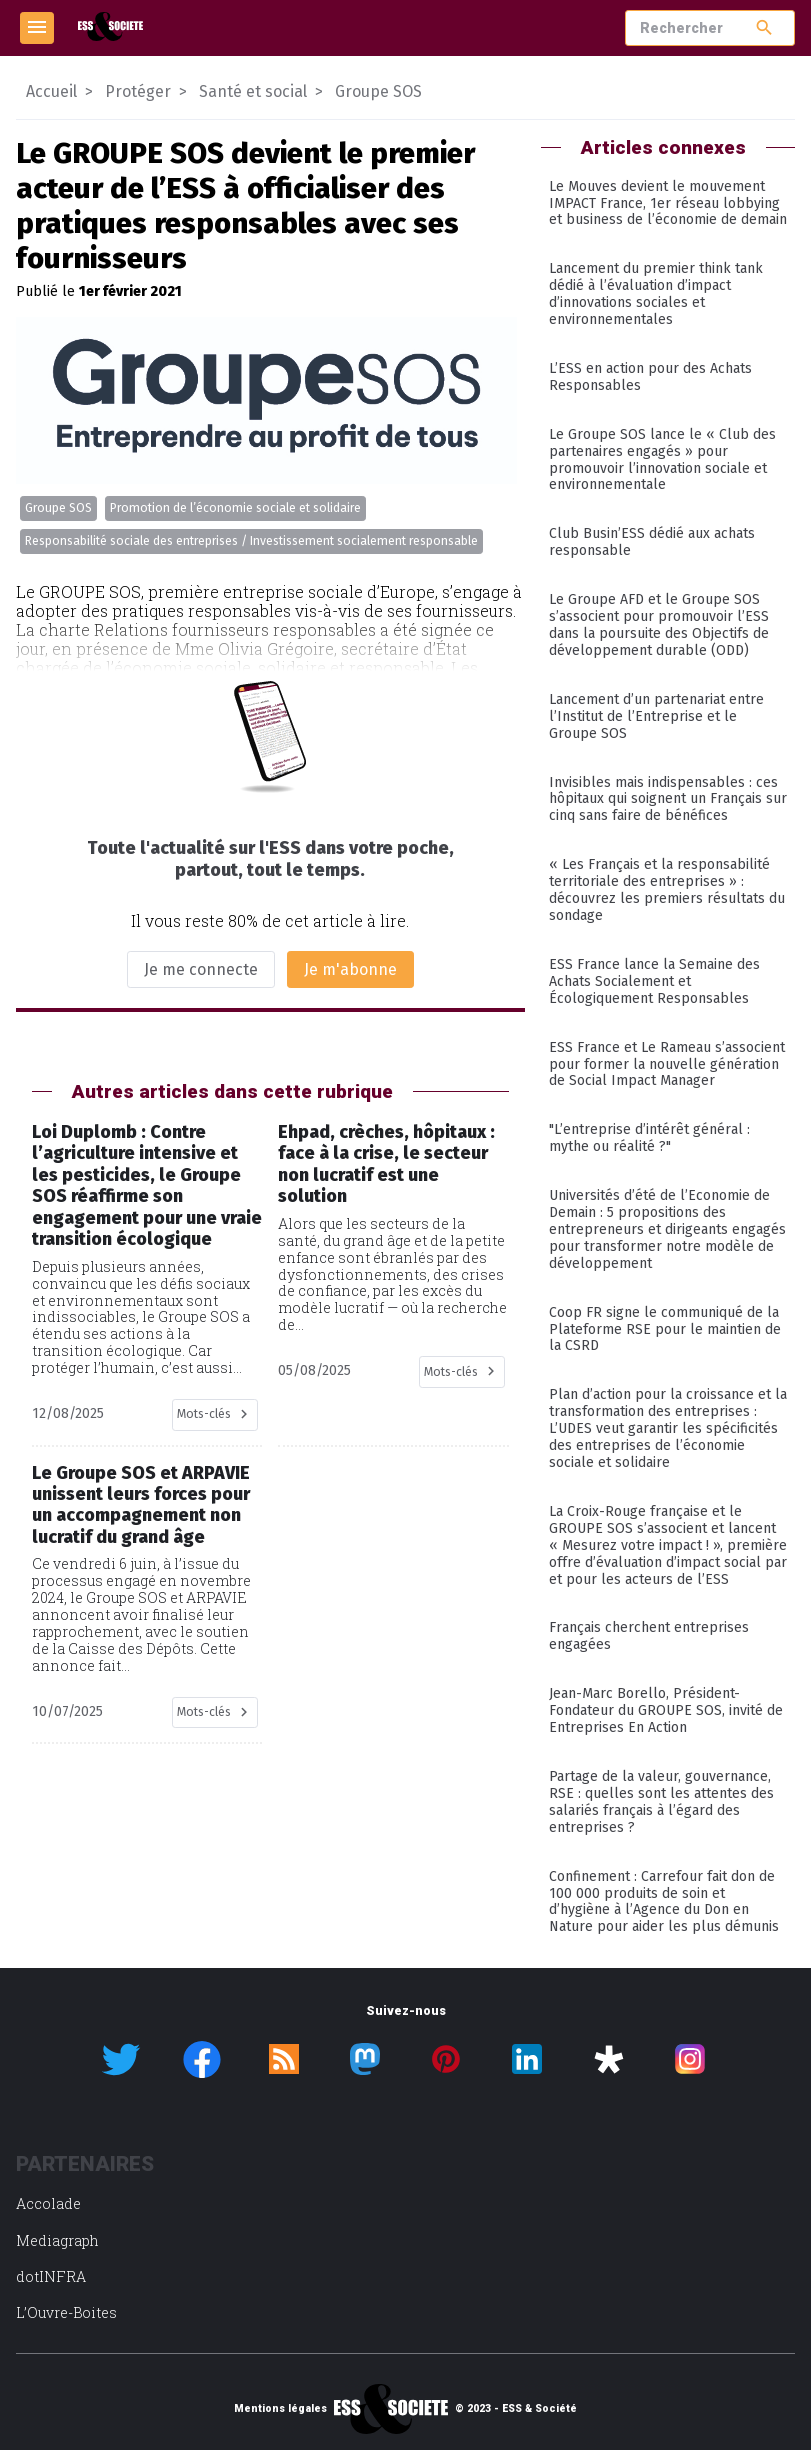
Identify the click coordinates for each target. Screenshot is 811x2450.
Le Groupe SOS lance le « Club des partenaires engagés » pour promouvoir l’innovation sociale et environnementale (662, 460)
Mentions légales (280, 2409)
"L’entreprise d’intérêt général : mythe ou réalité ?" (649, 1138)
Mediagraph (57, 2240)
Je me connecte (201, 969)
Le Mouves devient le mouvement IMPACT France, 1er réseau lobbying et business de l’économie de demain (668, 203)
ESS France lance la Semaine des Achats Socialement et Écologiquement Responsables (654, 981)
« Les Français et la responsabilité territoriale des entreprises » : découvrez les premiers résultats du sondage (667, 890)
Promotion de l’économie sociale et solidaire (235, 508)
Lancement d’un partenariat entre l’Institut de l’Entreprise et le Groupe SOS (656, 716)
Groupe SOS (58, 508)
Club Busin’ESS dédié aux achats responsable (652, 542)
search (764, 27)
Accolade (48, 2203)
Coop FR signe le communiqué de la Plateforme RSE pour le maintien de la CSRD (665, 1329)
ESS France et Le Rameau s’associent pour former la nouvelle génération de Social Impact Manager (667, 1064)
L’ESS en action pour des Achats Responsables (650, 377)
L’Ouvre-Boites (66, 2312)
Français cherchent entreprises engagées (649, 1636)
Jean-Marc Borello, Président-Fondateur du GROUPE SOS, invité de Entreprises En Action (666, 1710)
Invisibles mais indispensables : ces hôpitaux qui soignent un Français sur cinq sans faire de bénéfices (668, 799)
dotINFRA (51, 2276)
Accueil (51, 91)
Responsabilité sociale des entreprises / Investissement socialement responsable (251, 541)
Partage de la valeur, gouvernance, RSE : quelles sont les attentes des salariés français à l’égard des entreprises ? (661, 1802)
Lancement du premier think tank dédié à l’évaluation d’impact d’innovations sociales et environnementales (656, 294)
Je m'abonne (350, 969)
